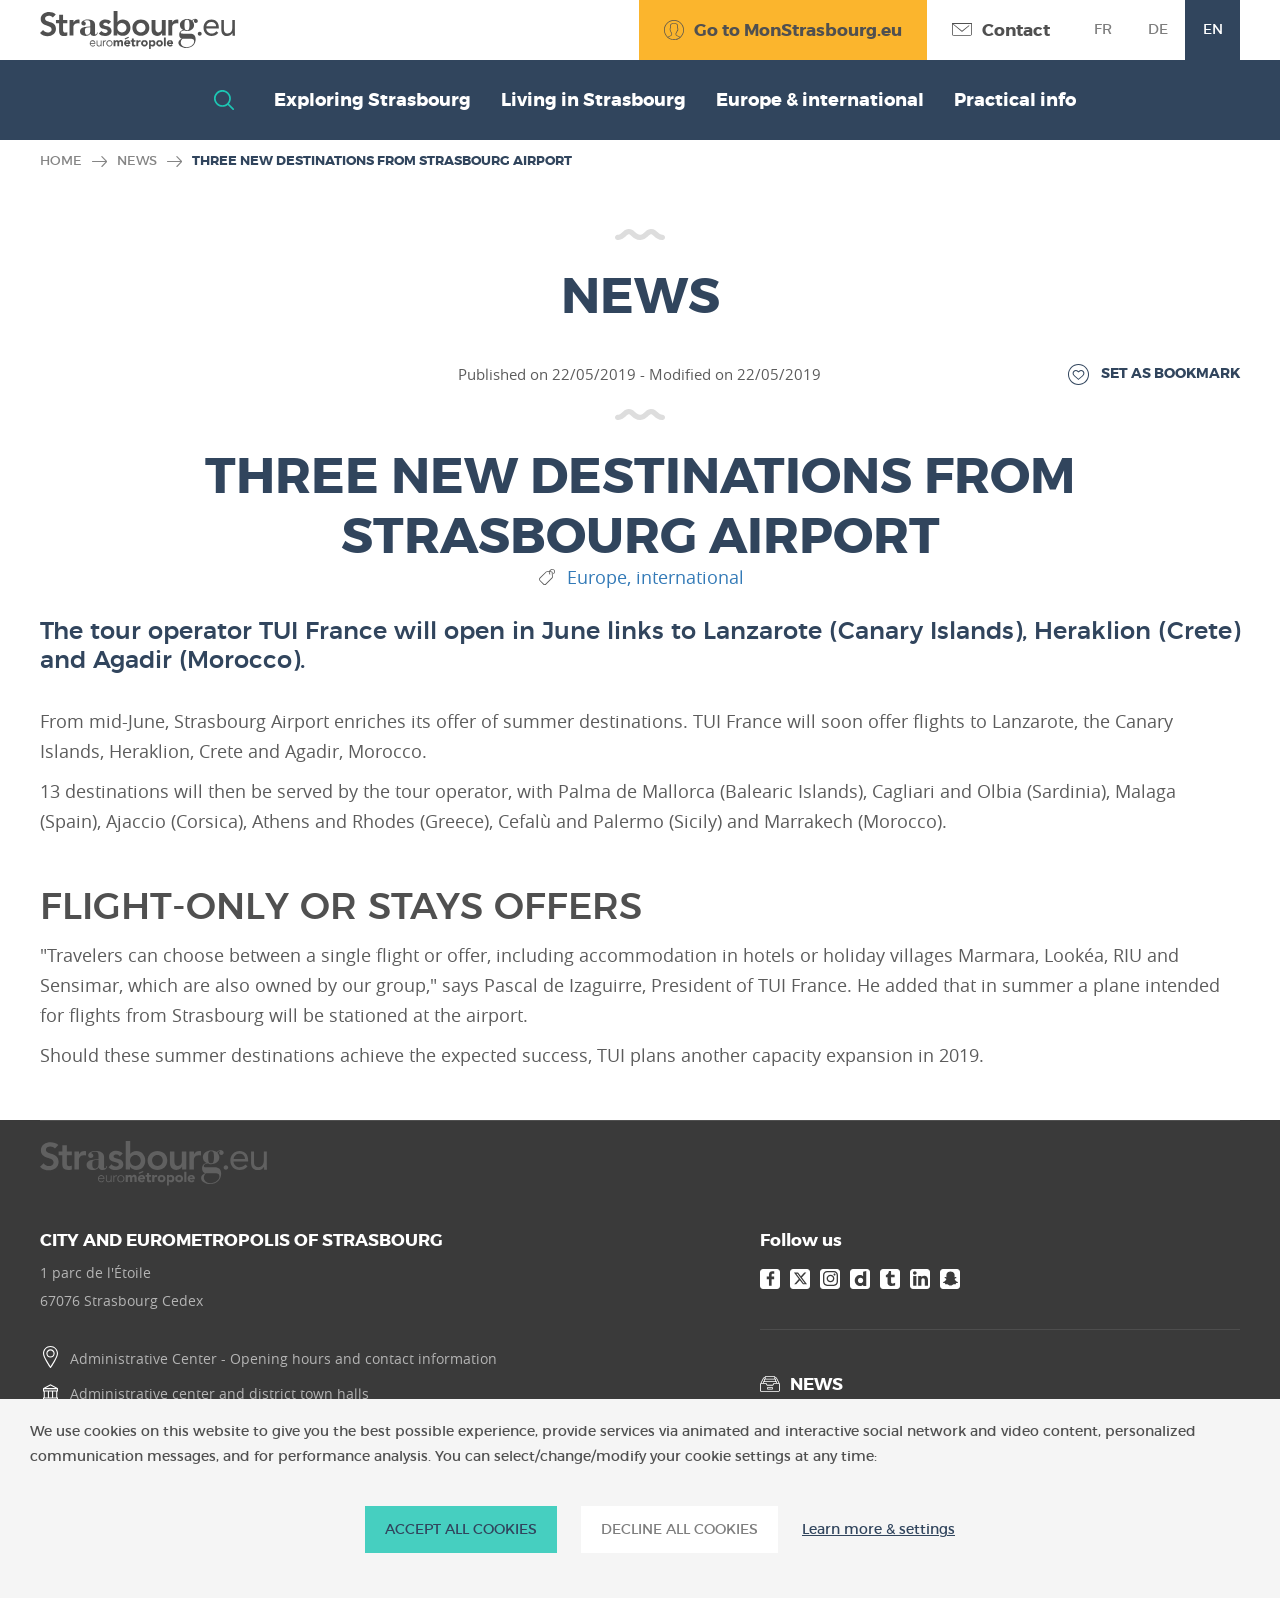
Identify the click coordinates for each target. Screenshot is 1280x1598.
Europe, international (655, 578)
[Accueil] (137, 30)
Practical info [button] (1015, 100)
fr (1103, 29)
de (1158, 29)
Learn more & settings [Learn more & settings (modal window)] (878, 1529)
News (137, 160)
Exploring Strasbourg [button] (372, 100)
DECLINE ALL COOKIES (679, 1529)
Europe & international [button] (820, 100)
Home (61, 160)
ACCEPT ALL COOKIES (461, 1529)
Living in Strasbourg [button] (593, 100)
